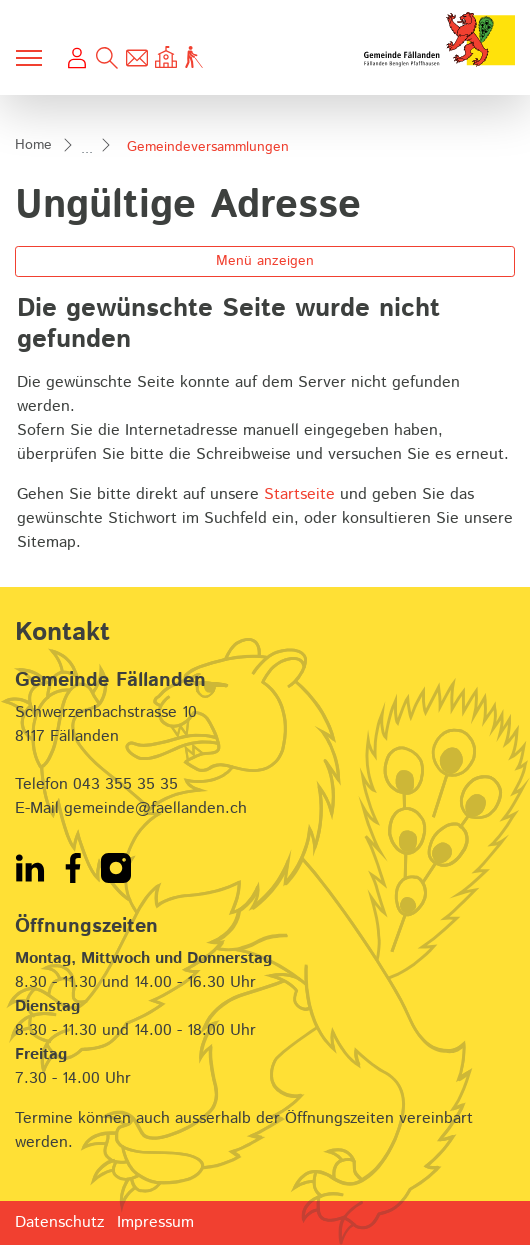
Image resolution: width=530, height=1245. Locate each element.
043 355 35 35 (125, 784)
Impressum (155, 1222)
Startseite (299, 494)
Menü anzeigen (265, 261)
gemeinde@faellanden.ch (155, 808)
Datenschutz (59, 1222)
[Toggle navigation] (30, 58)
